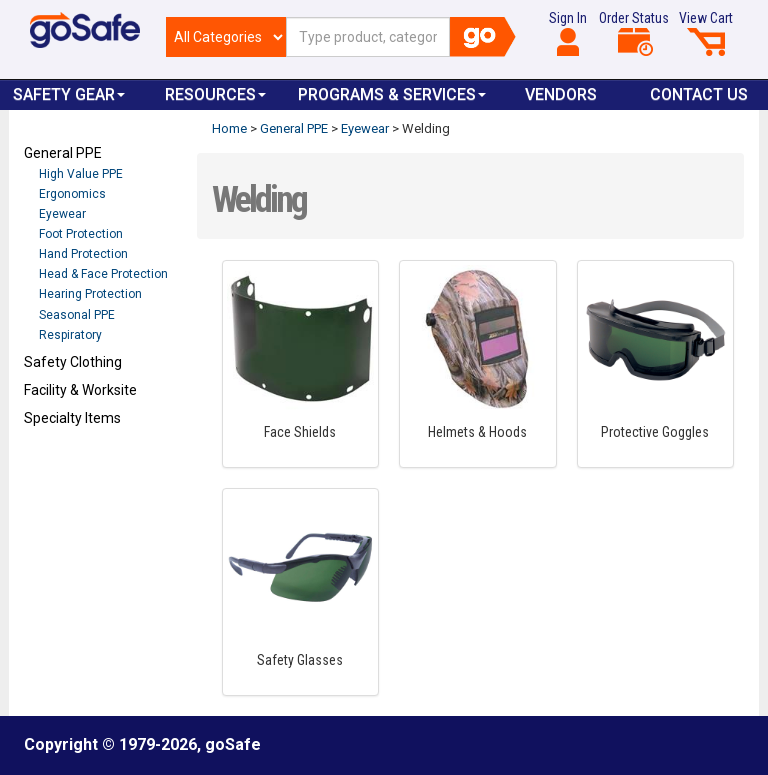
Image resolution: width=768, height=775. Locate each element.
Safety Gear (69, 94)
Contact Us (699, 94)
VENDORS (561, 94)
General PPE (63, 153)
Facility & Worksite (80, 390)
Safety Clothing (73, 362)
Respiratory (70, 335)
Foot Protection (81, 234)
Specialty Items (72, 418)
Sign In (568, 33)
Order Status (634, 33)
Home (229, 128)
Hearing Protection (90, 294)
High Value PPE (81, 174)
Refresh (62, 465)
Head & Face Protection (103, 274)
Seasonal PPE (77, 315)
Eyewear (62, 214)
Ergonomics (72, 194)
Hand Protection (83, 254)
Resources (215, 94)
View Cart (706, 33)
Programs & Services (392, 94)
